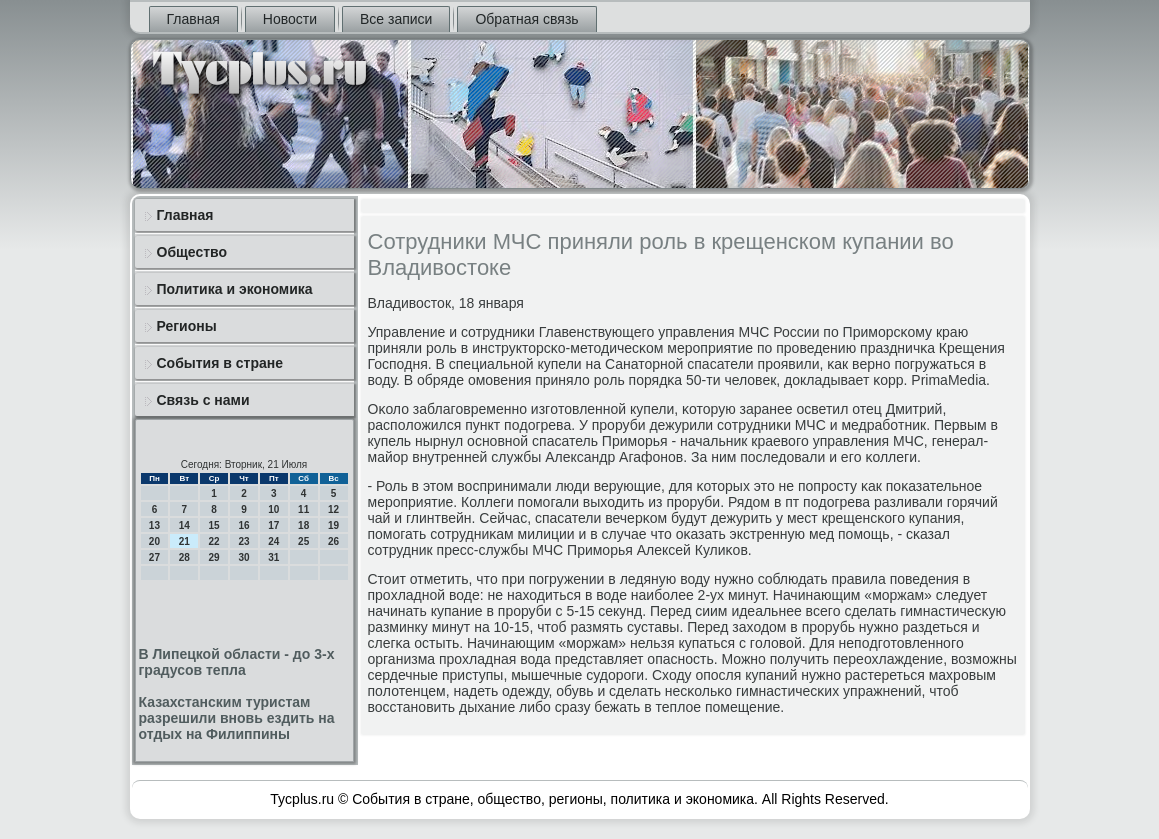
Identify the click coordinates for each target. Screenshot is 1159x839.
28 (184, 557)
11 (303, 509)
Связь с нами (203, 400)
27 (154, 557)
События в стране (220, 363)
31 (273, 557)
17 (273, 525)
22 (214, 541)
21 (184, 541)
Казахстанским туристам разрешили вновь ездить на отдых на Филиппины (237, 718)
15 (214, 525)
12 (333, 509)
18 (303, 525)
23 (243, 541)
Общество (192, 252)
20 (154, 541)
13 (154, 525)
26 (333, 541)
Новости (290, 19)
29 (214, 557)
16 (243, 525)
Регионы (187, 326)
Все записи (396, 19)
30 (243, 557)
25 (303, 541)
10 (273, 509)
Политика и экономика (235, 289)
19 (333, 525)
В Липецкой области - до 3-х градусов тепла (237, 662)
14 (184, 525)
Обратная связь (526, 19)
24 (273, 541)
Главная (193, 19)
